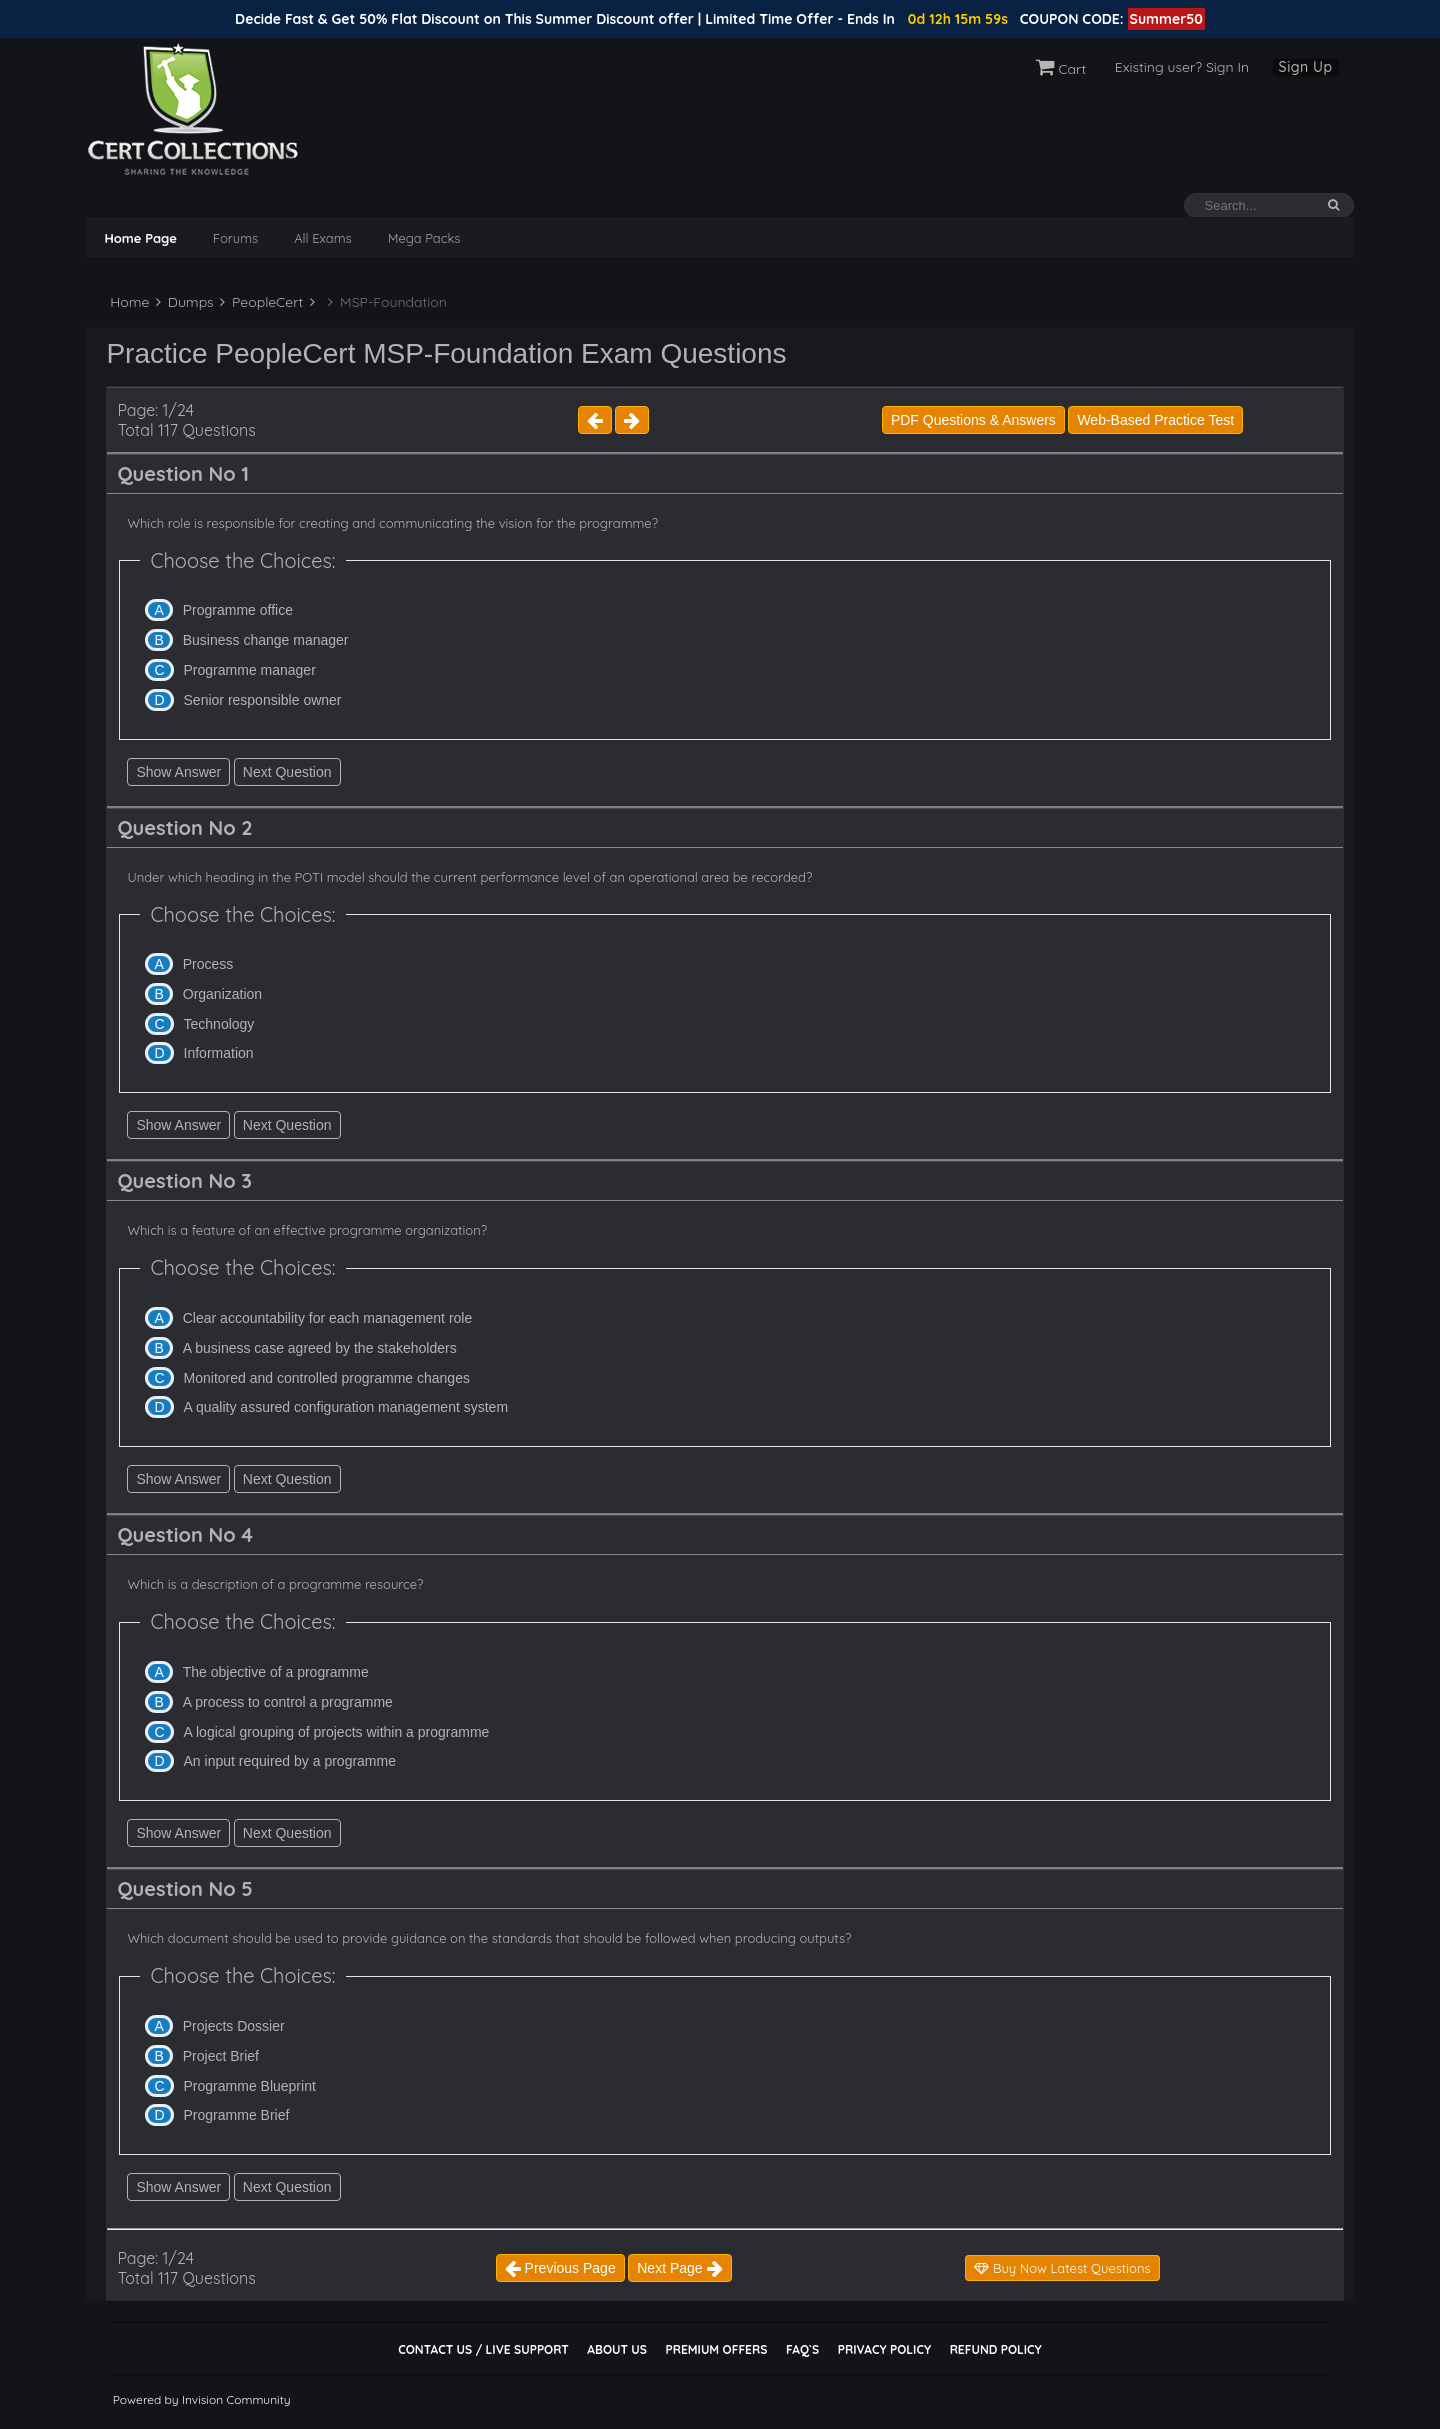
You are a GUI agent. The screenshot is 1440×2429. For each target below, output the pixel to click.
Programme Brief (237, 2115)
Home (127, 302)
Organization (222, 994)
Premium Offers (716, 2349)
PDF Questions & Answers (973, 420)
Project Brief (221, 2056)
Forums (235, 238)
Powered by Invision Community (202, 2399)
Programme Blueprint (250, 2086)
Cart (1061, 69)
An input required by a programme (290, 1761)
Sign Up (1306, 67)
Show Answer (178, 772)
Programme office (238, 610)
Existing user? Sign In (1182, 67)
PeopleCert (261, 302)
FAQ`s (802, 2349)
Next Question (287, 772)
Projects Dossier (234, 2026)
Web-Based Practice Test (1155, 420)
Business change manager (266, 640)
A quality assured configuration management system (346, 1407)
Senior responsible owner (263, 700)
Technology (219, 1024)
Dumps (185, 302)
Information (219, 1053)
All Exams (322, 238)
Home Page (140, 238)
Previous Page (560, 2268)
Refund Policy (996, 2349)
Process (208, 964)
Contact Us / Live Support (483, 2349)
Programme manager (250, 670)
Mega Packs (424, 238)
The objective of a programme (276, 1672)
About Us (616, 2349)
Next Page (679, 2268)
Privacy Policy (884, 2349)
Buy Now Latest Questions (1062, 2268)
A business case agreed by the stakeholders (320, 1348)
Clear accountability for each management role (328, 1318)
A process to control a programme (288, 1702)
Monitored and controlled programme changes (327, 1378)
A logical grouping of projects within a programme (337, 1732)
